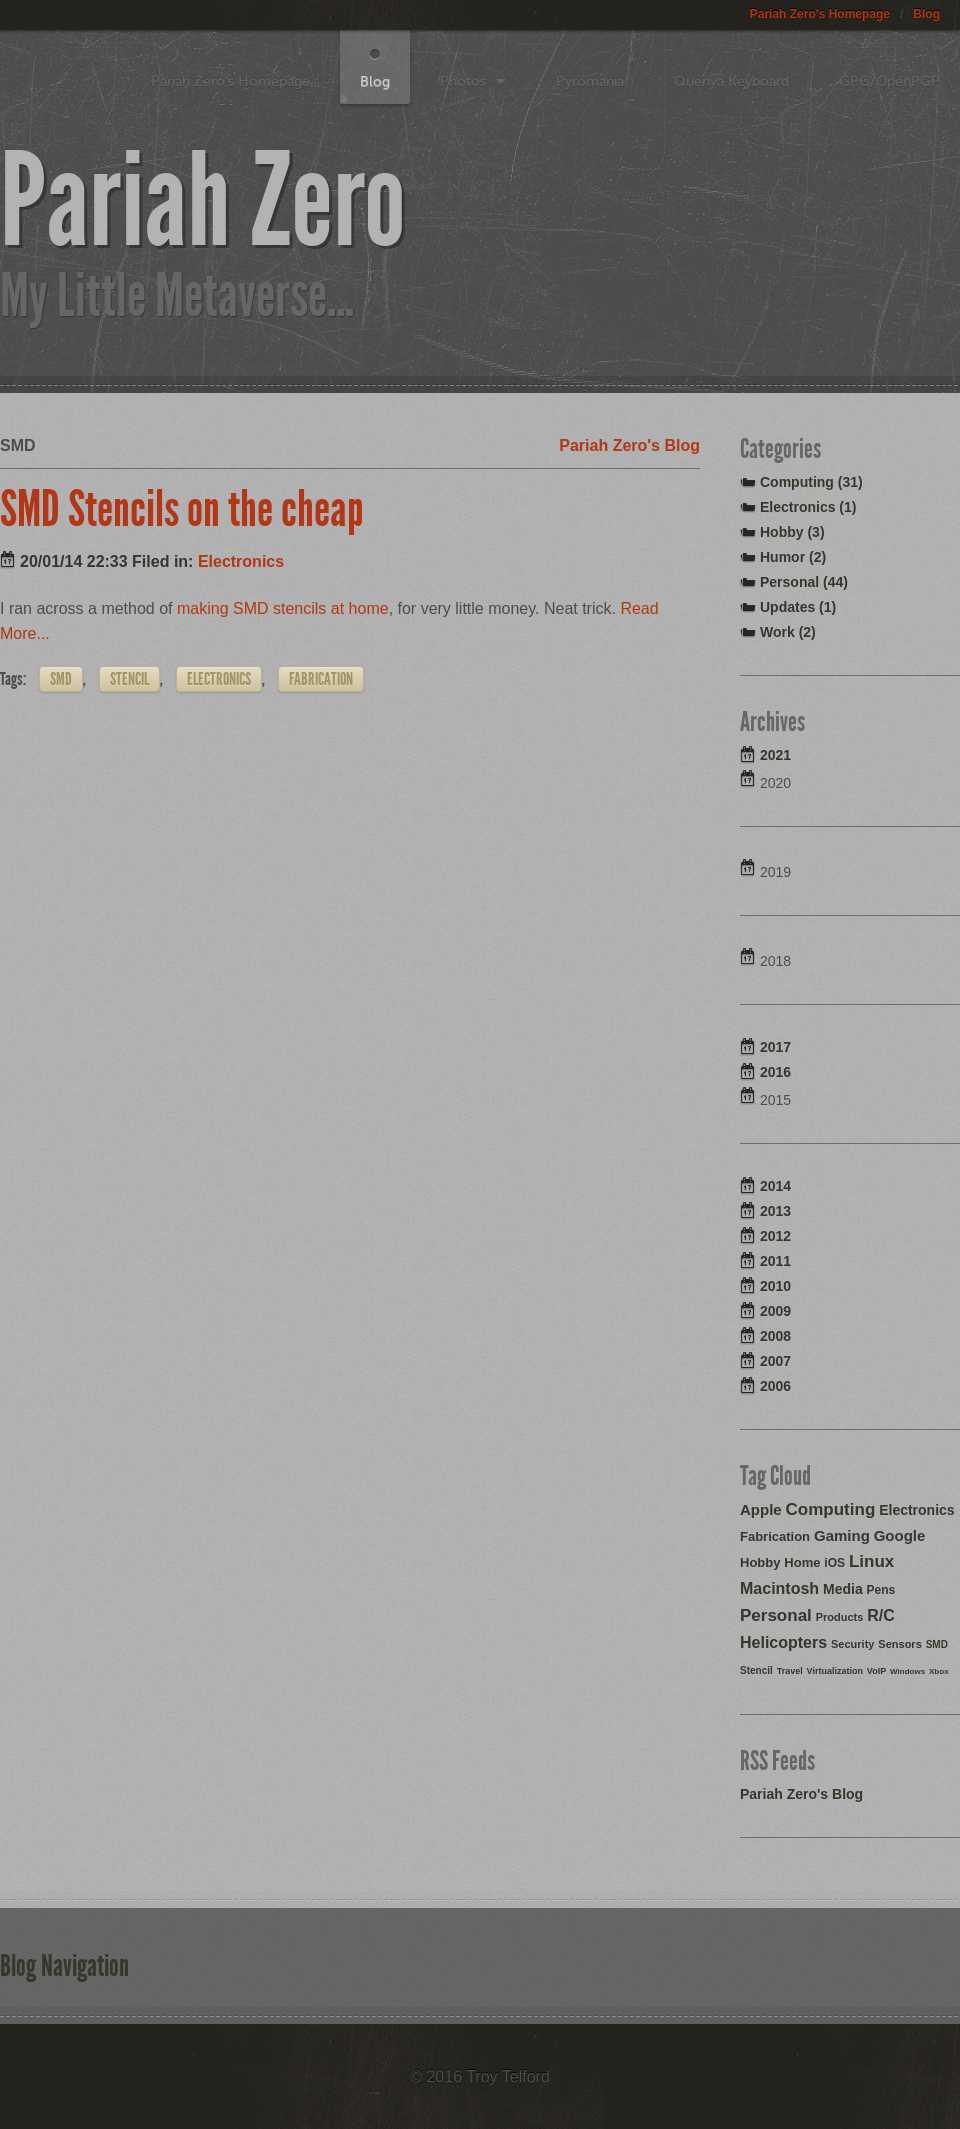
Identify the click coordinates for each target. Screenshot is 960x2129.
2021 (775, 755)
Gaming (842, 1535)
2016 (775, 1072)
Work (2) (788, 632)
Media (843, 1589)
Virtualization (835, 1671)
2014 (775, 1186)
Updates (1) (798, 607)
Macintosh (779, 1588)
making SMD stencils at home (283, 608)
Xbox (939, 1671)
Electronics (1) (808, 507)
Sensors (899, 1644)
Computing (831, 1509)
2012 (775, 1236)
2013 (775, 1211)
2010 (775, 1286)
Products (840, 1617)
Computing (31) (811, 482)
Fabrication (321, 679)
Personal (776, 1615)
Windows (907, 1671)
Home (802, 1562)
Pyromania (590, 81)
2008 (775, 1336)
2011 (775, 1261)
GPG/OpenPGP (889, 81)
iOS (834, 1563)
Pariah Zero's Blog (629, 445)
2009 (775, 1311)
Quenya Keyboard (731, 81)
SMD (61, 679)
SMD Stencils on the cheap (182, 509)
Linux (871, 1561)
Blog (926, 14)
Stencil (129, 679)
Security (852, 1644)
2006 (775, 1386)
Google (900, 1535)
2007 (775, 1361)
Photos (463, 81)
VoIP (876, 1671)
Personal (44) (804, 582)
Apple (761, 1509)
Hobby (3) (792, 532)
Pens (881, 1590)
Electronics (241, 561)
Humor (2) (793, 557)
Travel (790, 1671)
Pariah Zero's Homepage (820, 14)
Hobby (760, 1562)
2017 (775, 1047)
